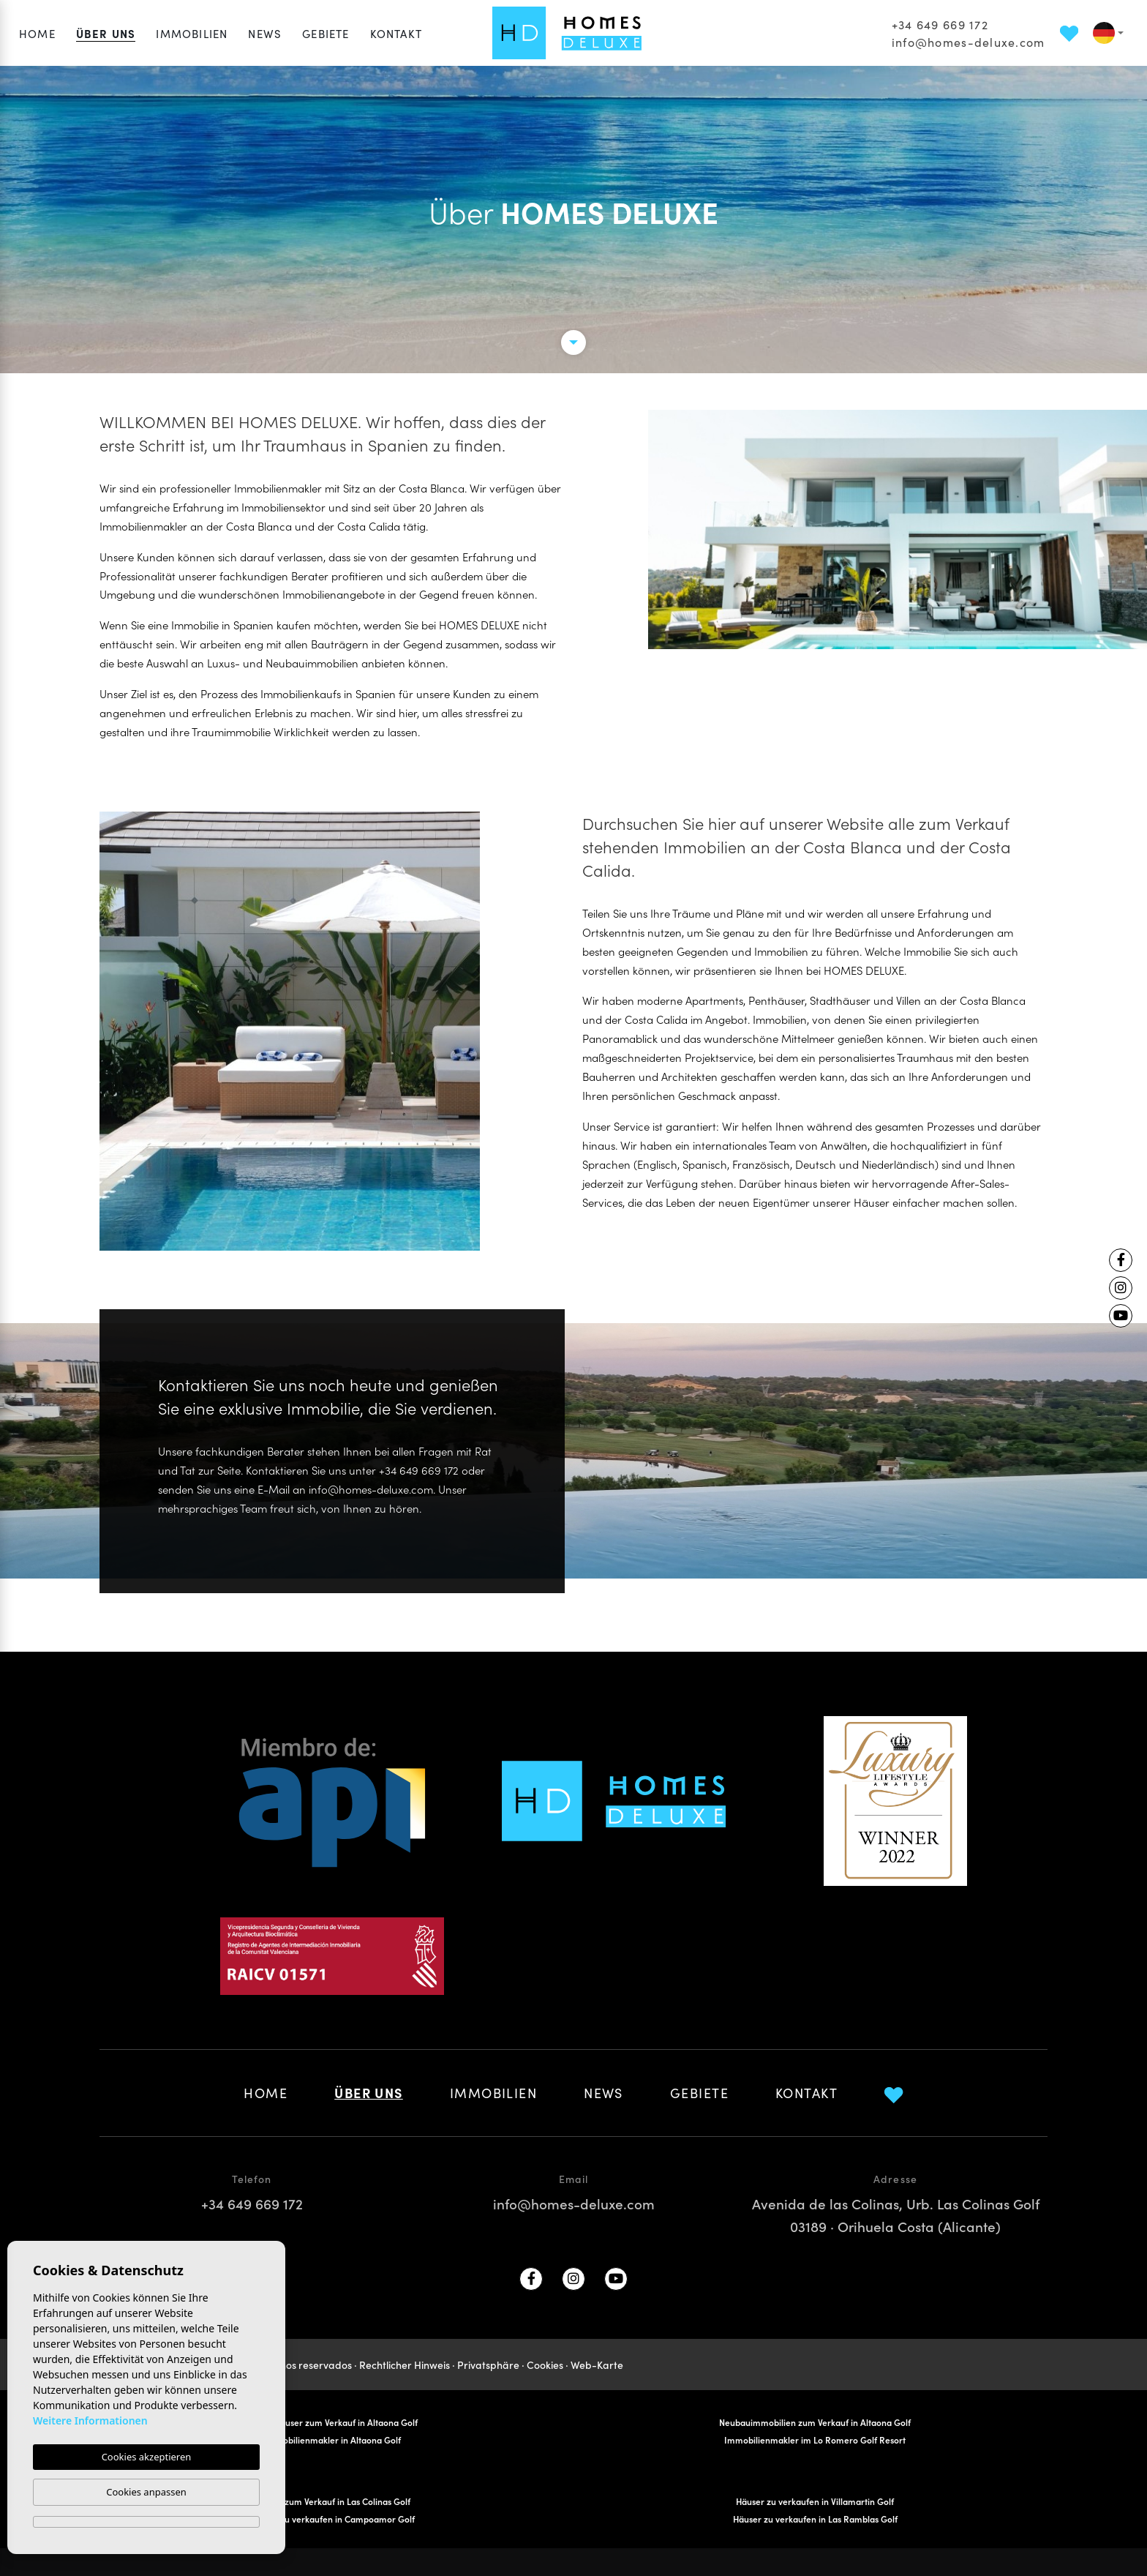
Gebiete (325, 33)
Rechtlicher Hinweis (404, 2364)
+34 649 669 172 (940, 24)
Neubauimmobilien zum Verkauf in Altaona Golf (815, 2422)
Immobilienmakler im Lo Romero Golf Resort (815, 2439)
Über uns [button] (106, 33)
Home (37, 33)
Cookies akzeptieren (147, 2456)
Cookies (545, 2364)
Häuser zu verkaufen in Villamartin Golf (815, 2501)
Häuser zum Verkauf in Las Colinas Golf (332, 2501)
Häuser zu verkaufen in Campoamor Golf (332, 2518)
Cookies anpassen (146, 2491)
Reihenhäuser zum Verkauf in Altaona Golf (332, 2422)
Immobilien (191, 33)
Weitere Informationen (90, 2420)
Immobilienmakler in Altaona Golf (332, 2439)
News (265, 33)
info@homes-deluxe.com (968, 42)
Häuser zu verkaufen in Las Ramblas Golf (815, 2518)
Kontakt (396, 33)
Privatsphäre (488, 2364)
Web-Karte (597, 2364)
